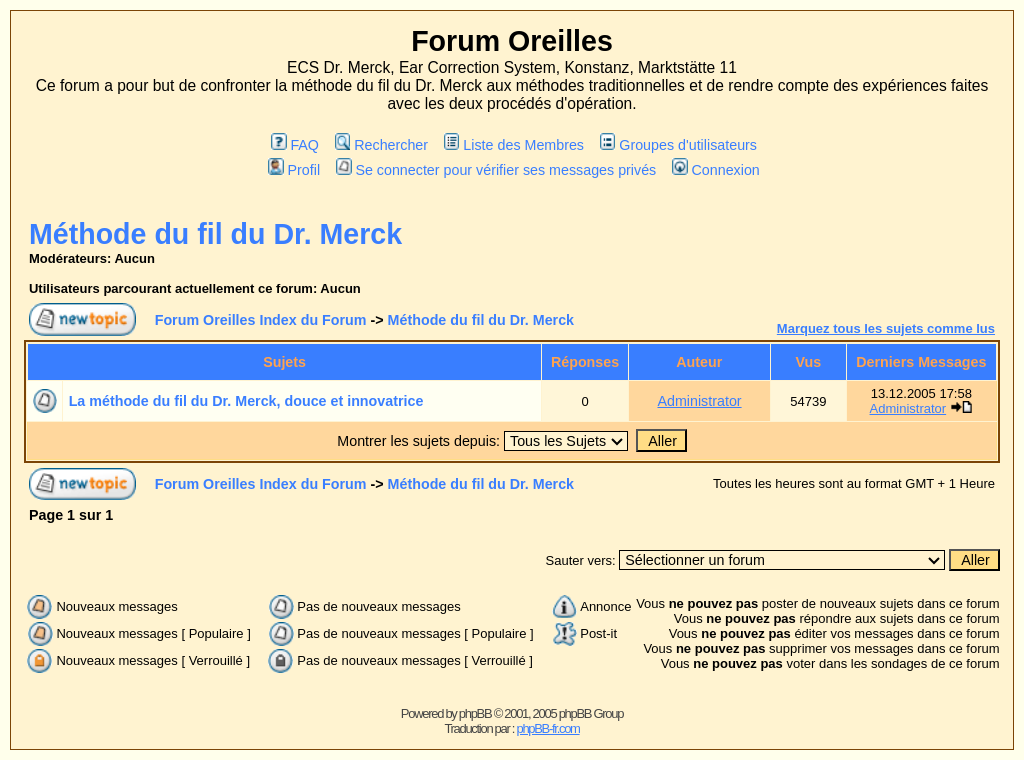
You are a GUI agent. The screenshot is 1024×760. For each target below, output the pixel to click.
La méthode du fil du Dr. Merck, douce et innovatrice (246, 401)
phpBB (475, 713)
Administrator (699, 401)
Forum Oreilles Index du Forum (261, 320)
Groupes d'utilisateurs (678, 145)
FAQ (295, 145)
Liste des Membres (514, 145)
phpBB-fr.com (547, 728)
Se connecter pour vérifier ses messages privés (496, 170)
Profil (294, 170)
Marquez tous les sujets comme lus (886, 328)
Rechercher (381, 145)
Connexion (716, 170)
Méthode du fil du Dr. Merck (215, 234)
